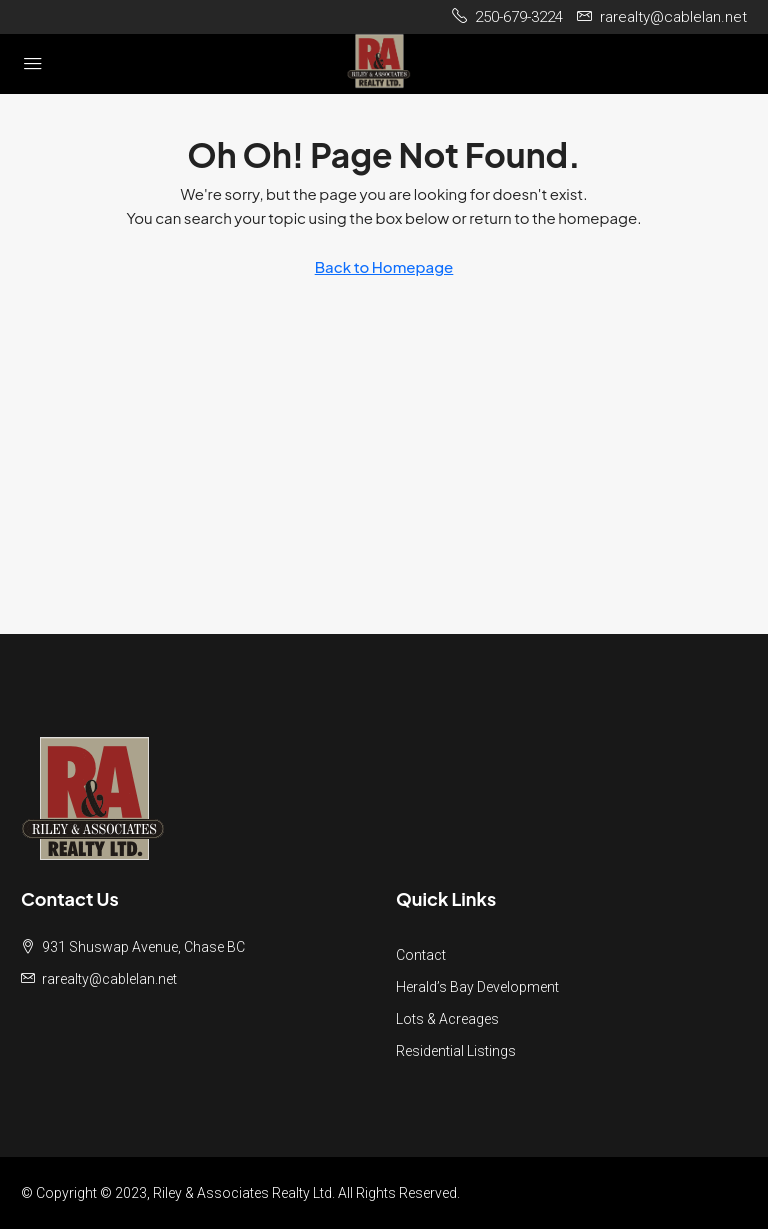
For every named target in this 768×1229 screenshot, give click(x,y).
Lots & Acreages (447, 1019)
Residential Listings (456, 1051)
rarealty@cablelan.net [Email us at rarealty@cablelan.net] (109, 979)
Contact (421, 955)
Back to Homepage (384, 266)
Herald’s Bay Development (477, 987)
